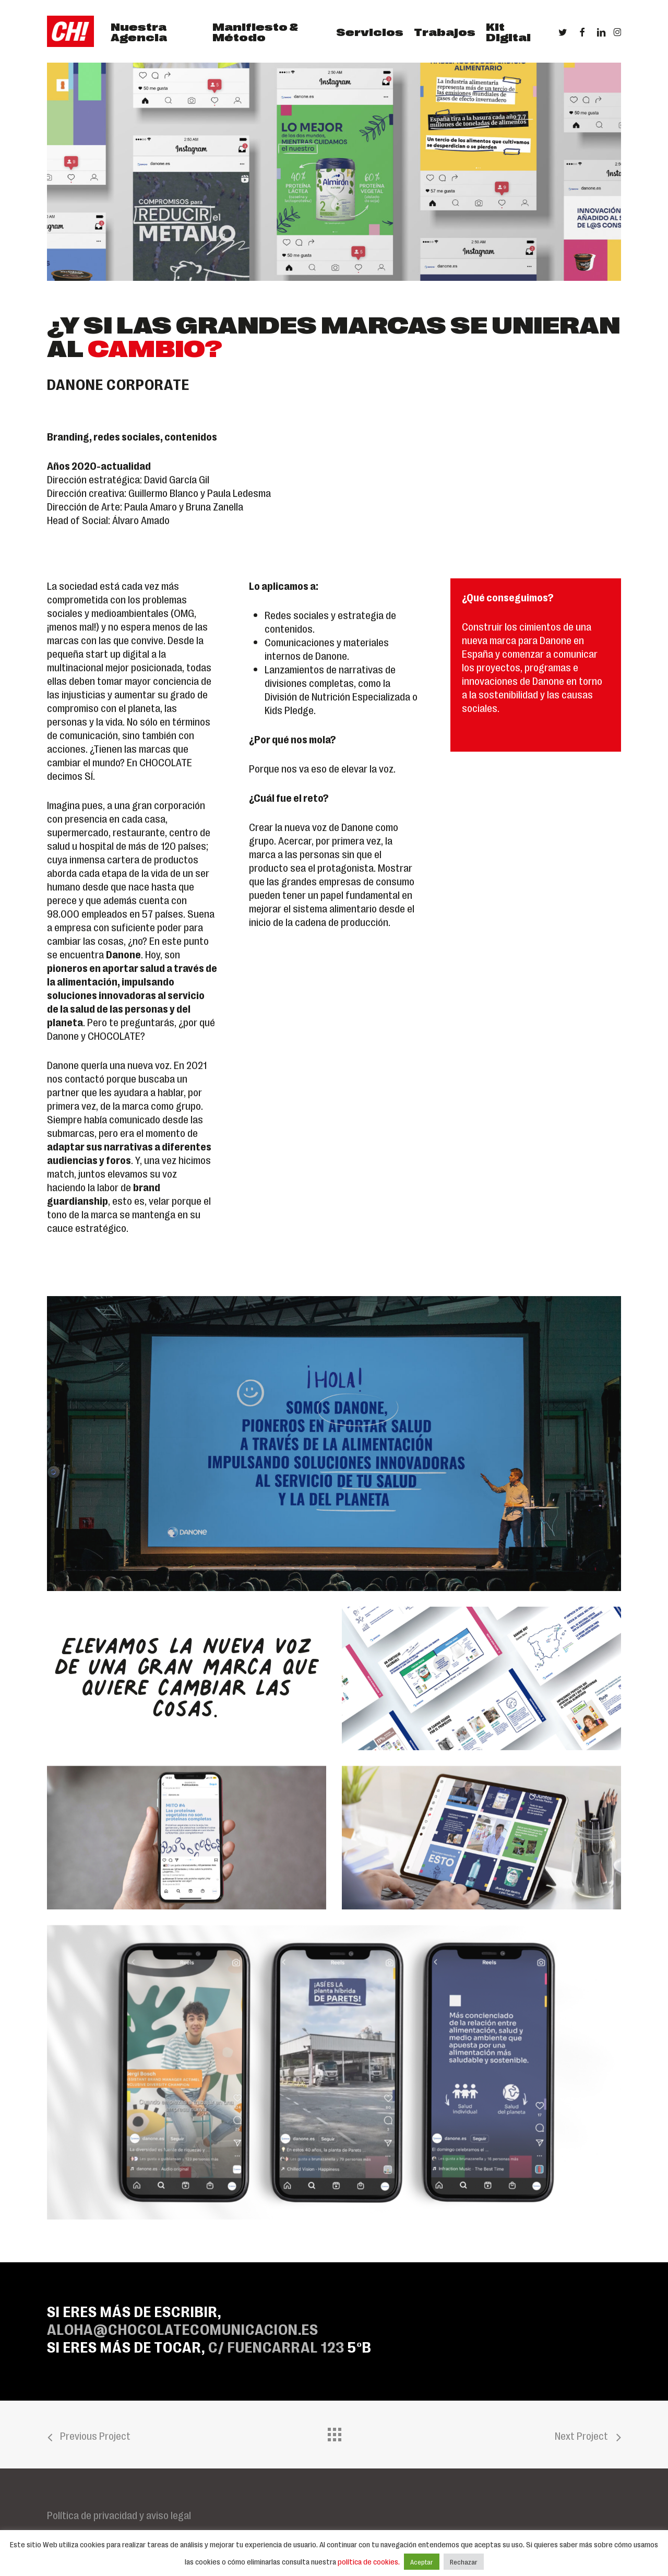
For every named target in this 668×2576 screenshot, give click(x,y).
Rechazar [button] (464, 2562)
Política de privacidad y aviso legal (119, 2514)
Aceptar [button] (421, 2562)
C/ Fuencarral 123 (276, 2346)
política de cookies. (369, 2561)
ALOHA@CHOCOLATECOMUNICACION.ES (182, 2328)
